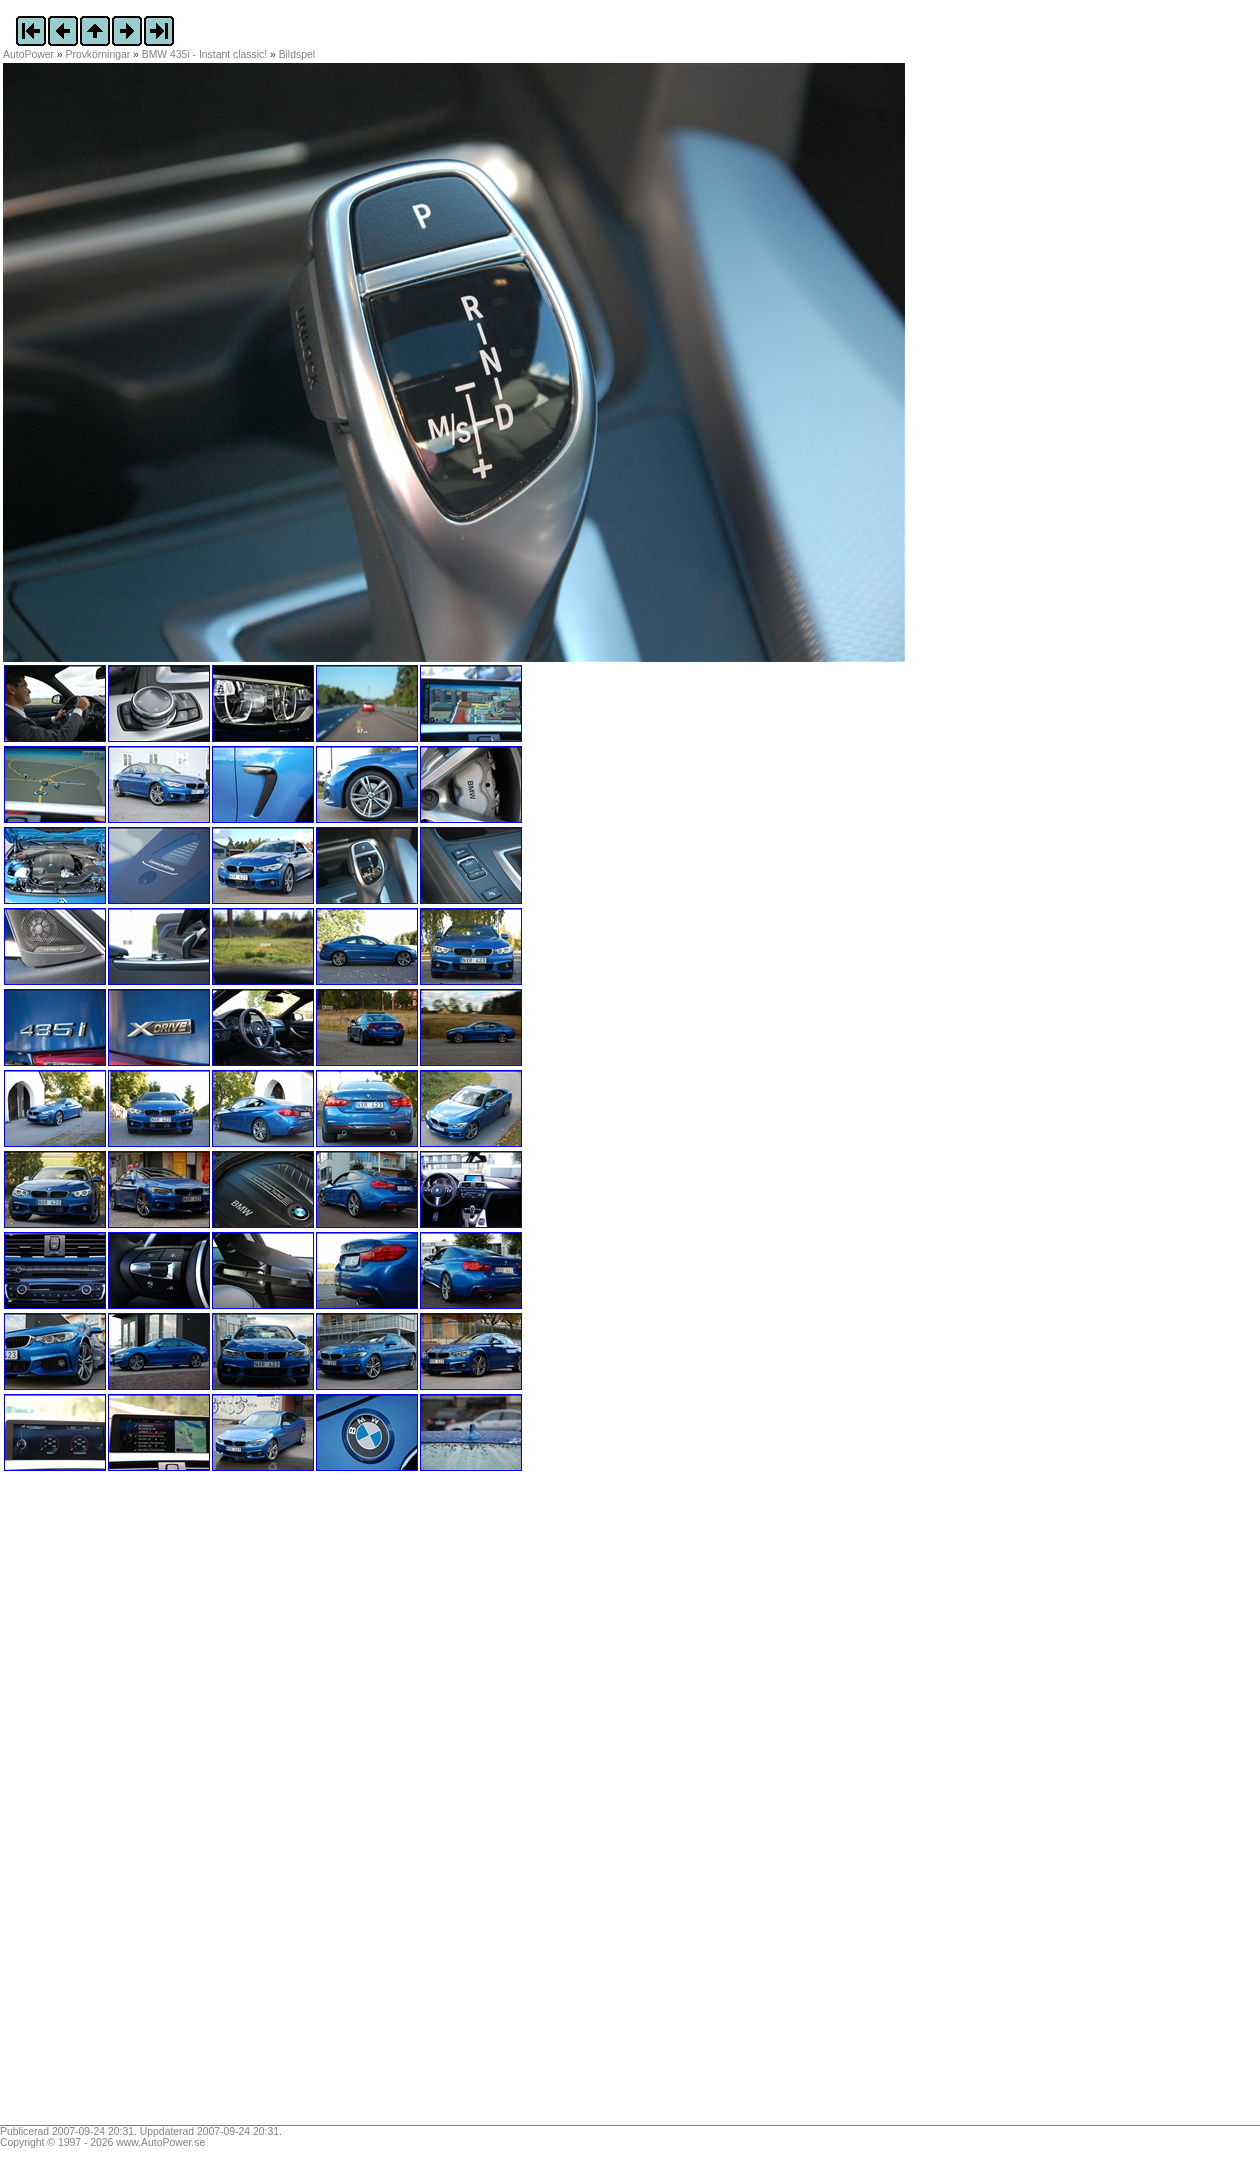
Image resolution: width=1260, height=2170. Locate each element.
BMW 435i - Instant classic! (204, 54)
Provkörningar (98, 54)
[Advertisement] (128, 1805)
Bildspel (297, 54)
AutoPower (28, 54)
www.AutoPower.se (160, 2142)
